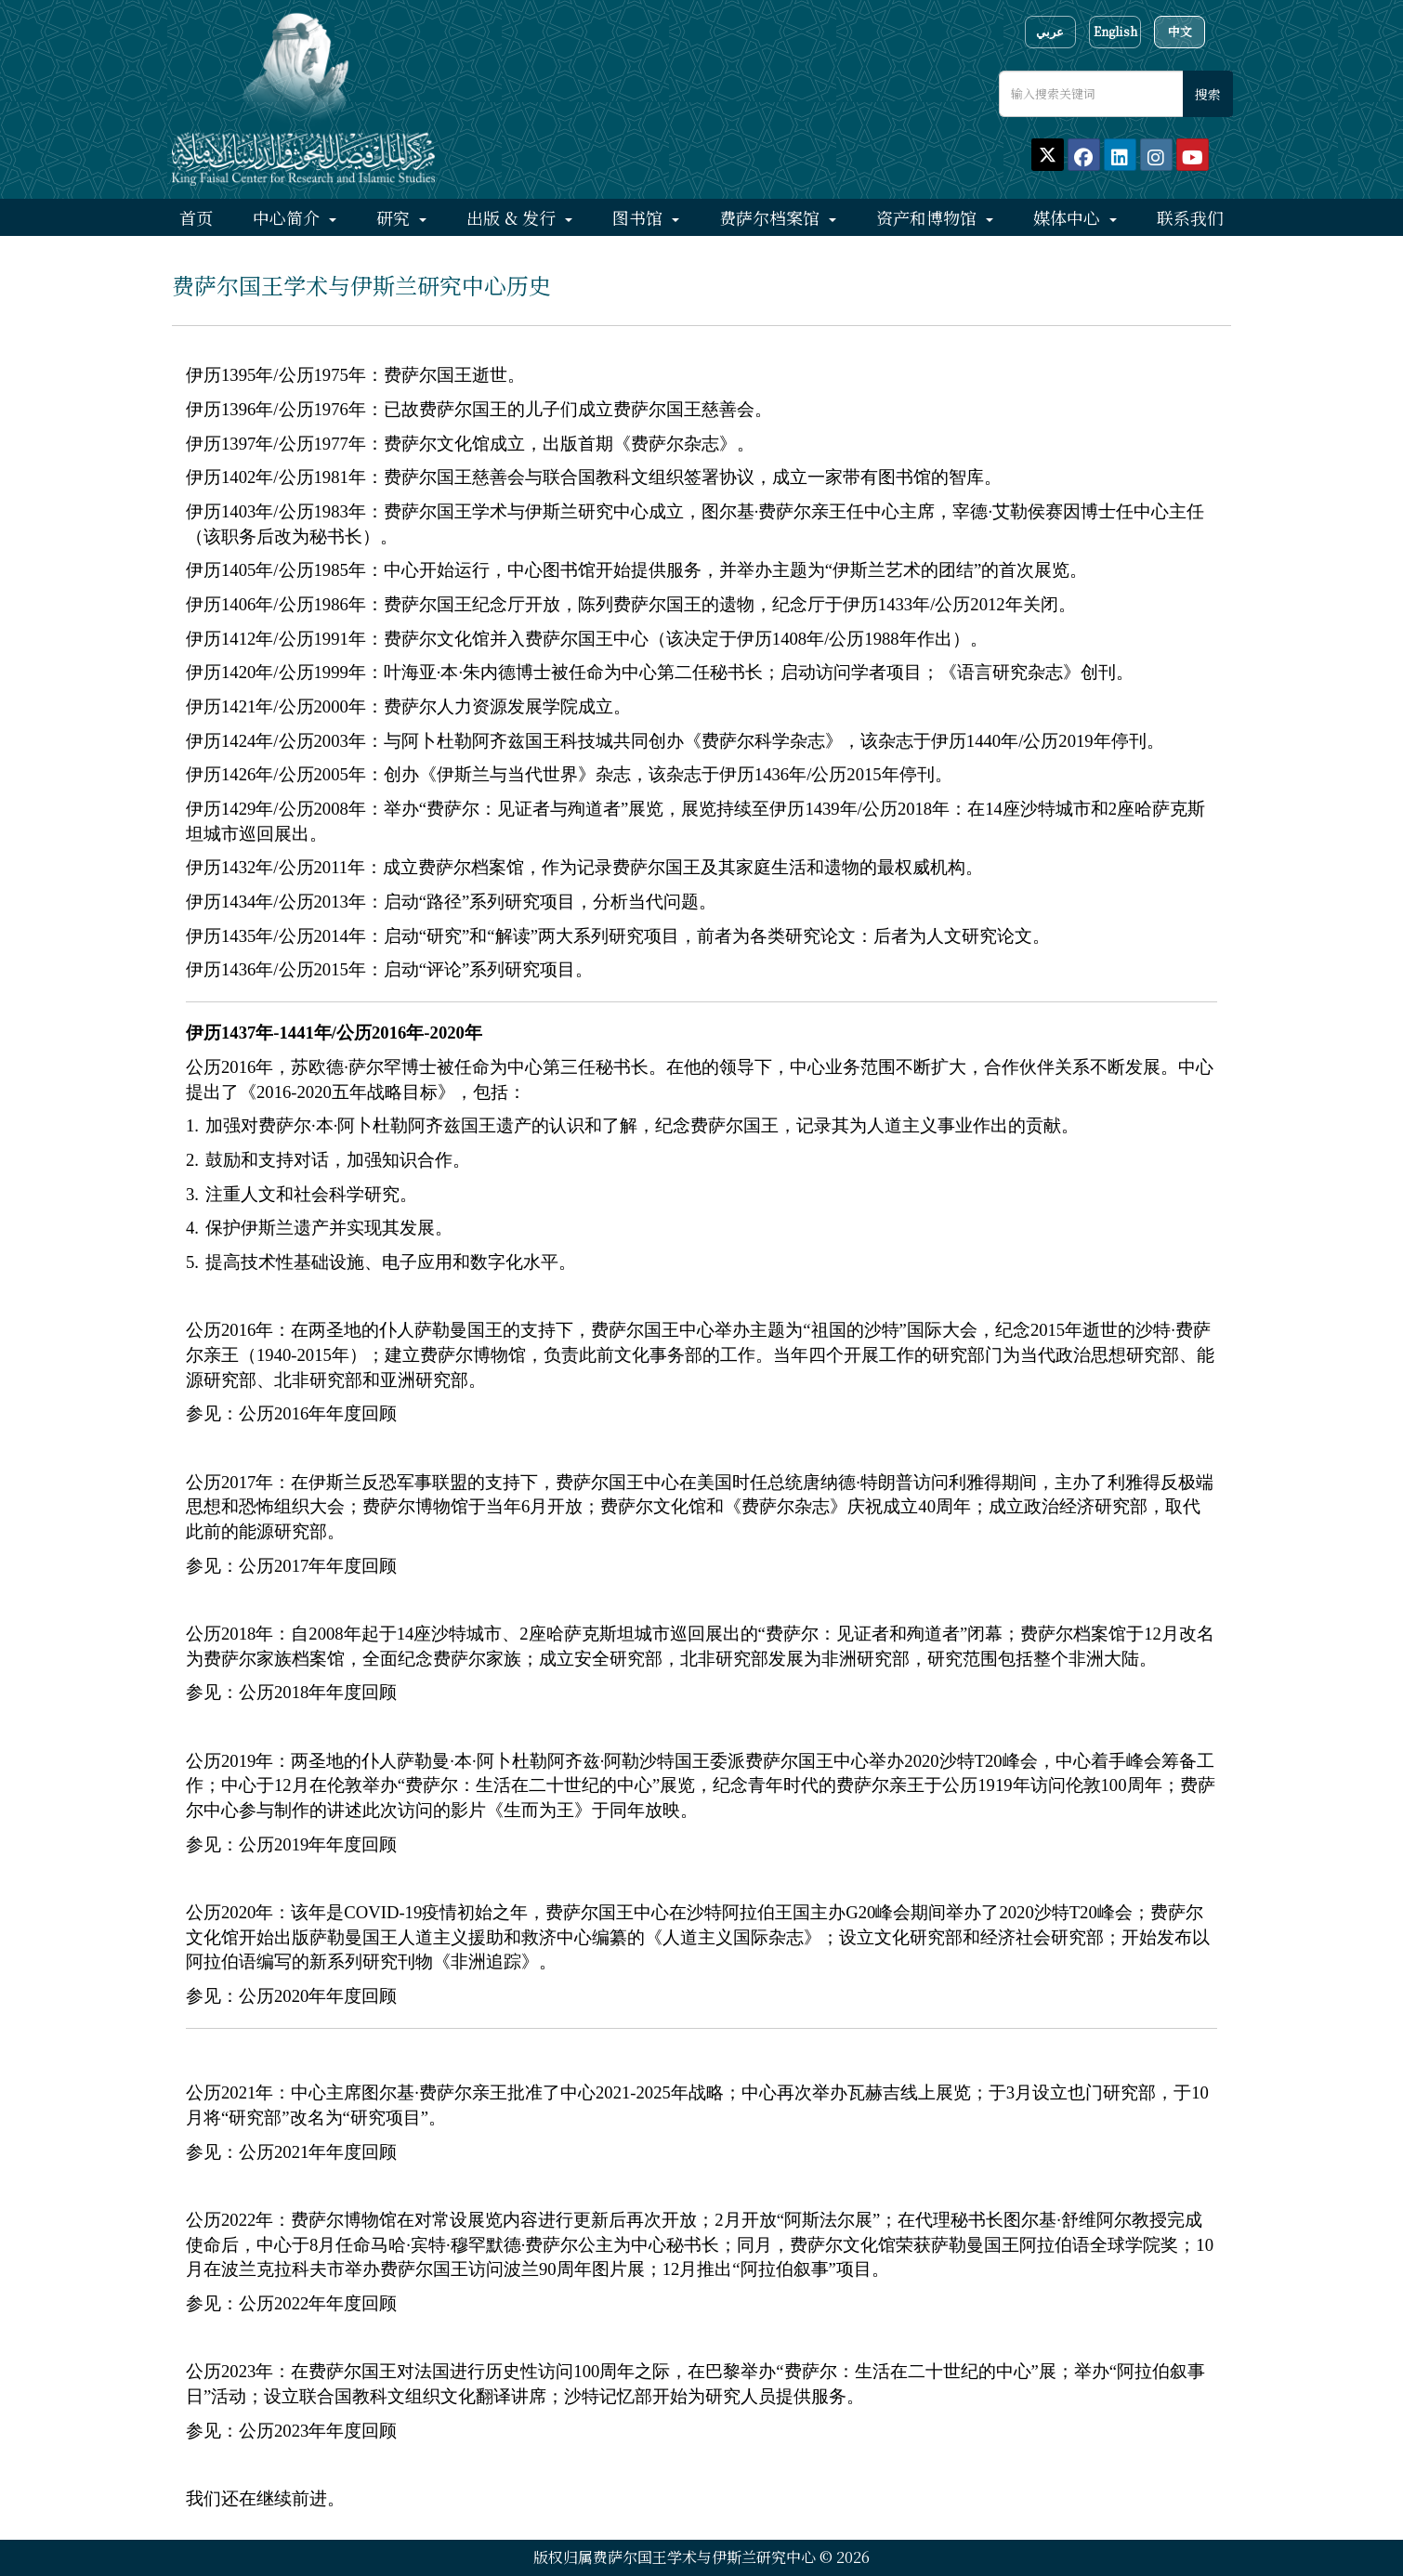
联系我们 (1190, 217)
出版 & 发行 (513, 217)
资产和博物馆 (928, 217)
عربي (1050, 31)
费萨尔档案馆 (771, 217)
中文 (1180, 31)
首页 (196, 217)
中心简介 (288, 217)
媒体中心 (1069, 217)
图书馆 (639, 217)
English (1115, 31)
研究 (395, 217)
